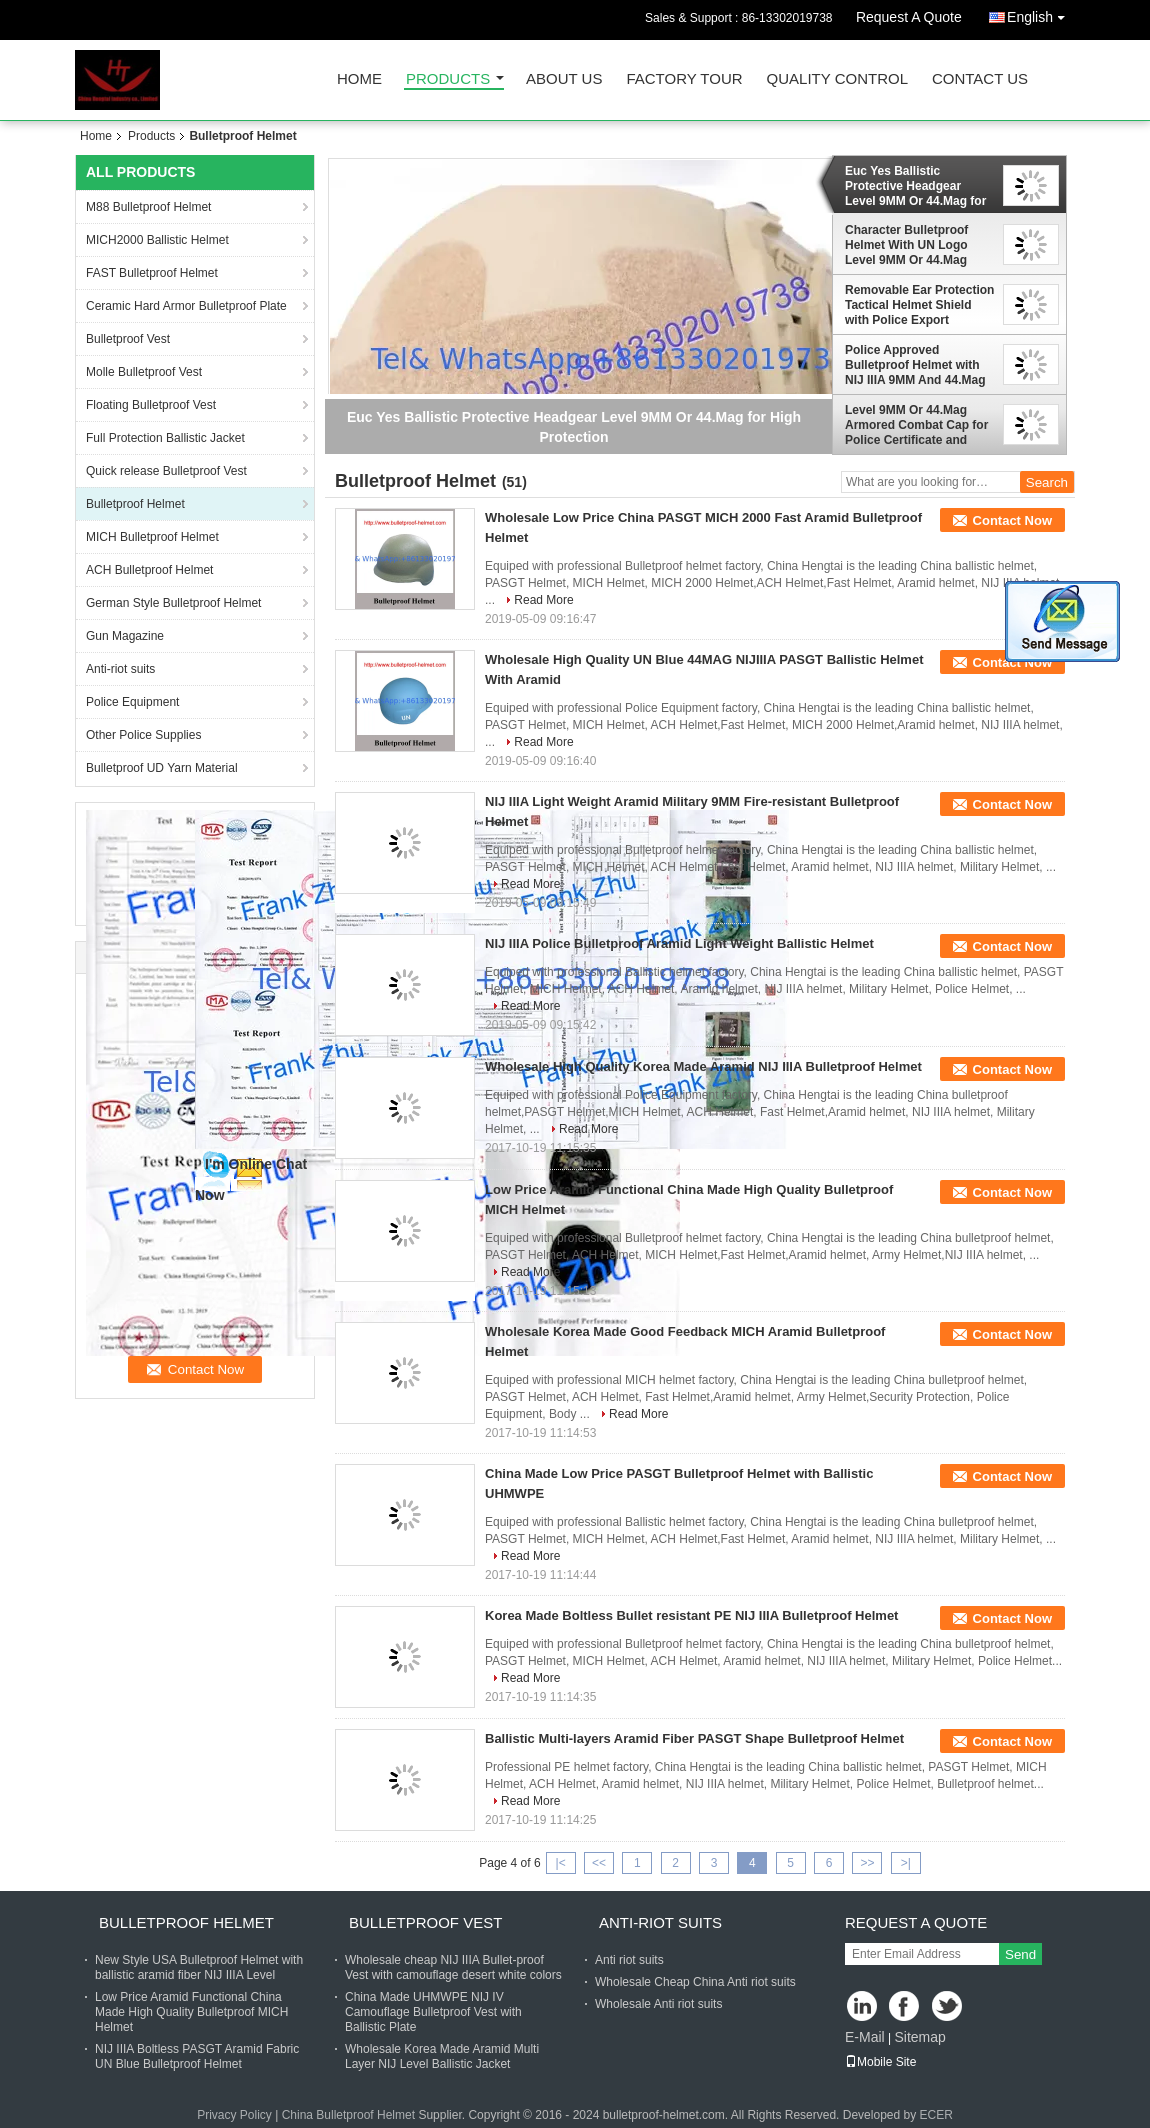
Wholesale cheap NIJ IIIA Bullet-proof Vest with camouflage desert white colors (453, 1967)
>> (867, 1863)
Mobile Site (880, 2062)
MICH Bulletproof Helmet (152, 537)
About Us (564, 79)
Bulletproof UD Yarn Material (162, 768)
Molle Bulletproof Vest (144, 372)
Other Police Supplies (143, 735)
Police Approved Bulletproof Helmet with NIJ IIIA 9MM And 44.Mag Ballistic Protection (915, 365)
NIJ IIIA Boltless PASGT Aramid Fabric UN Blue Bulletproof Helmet (197, 2056)
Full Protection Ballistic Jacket (165, 438)
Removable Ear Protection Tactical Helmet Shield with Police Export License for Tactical (919, 305)
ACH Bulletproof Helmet (149, 570)
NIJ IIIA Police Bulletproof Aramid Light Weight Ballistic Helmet (679, 943)
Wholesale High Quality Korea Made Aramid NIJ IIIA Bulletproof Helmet (703, 1066)
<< (599, 1863)
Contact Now (1012, 520)
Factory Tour (684, 79)
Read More (543, 600)
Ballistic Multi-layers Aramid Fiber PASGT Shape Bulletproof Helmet (694, 1738)
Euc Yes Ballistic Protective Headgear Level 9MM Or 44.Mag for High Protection (915, 186)
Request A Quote (909, 17)
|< (561, 1863)
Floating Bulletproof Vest (151, 405)
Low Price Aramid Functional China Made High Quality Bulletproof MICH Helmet (191, 2012)
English (1041, 13)
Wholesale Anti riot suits (658, 2004)
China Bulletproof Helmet (348, 2115)
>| (906, 1863)
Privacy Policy (234, 2115)
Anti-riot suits (120, 669)
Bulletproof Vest (128, 339)
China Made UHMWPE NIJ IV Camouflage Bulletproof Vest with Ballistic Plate (433, 2012)
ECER (936, 2115)
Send (1020, 1954)
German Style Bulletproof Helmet (173, 603)
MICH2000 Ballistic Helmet (157, 240)
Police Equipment (132, 702)
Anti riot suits (629, 1960)
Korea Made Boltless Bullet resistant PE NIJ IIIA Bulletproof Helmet (691, 1615)
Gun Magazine (125, 636)
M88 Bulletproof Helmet (148, 207)
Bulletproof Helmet (135, 504)
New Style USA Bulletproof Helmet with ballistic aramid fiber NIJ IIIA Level (199, 1967)
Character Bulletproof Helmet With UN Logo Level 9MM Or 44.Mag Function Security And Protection (909, 245)
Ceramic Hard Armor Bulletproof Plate (186, 306)
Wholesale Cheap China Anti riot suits (695, 1982)
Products (448, 79)
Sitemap (919, 2037)
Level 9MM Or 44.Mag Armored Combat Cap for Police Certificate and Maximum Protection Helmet (916, 425)
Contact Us (980, 79)
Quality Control (837, 79)
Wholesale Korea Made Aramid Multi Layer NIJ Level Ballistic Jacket (442, 2056)
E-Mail (865, 2037)
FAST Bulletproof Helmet (152, 273)
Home (359, 79)
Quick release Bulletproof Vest (166, 471)
